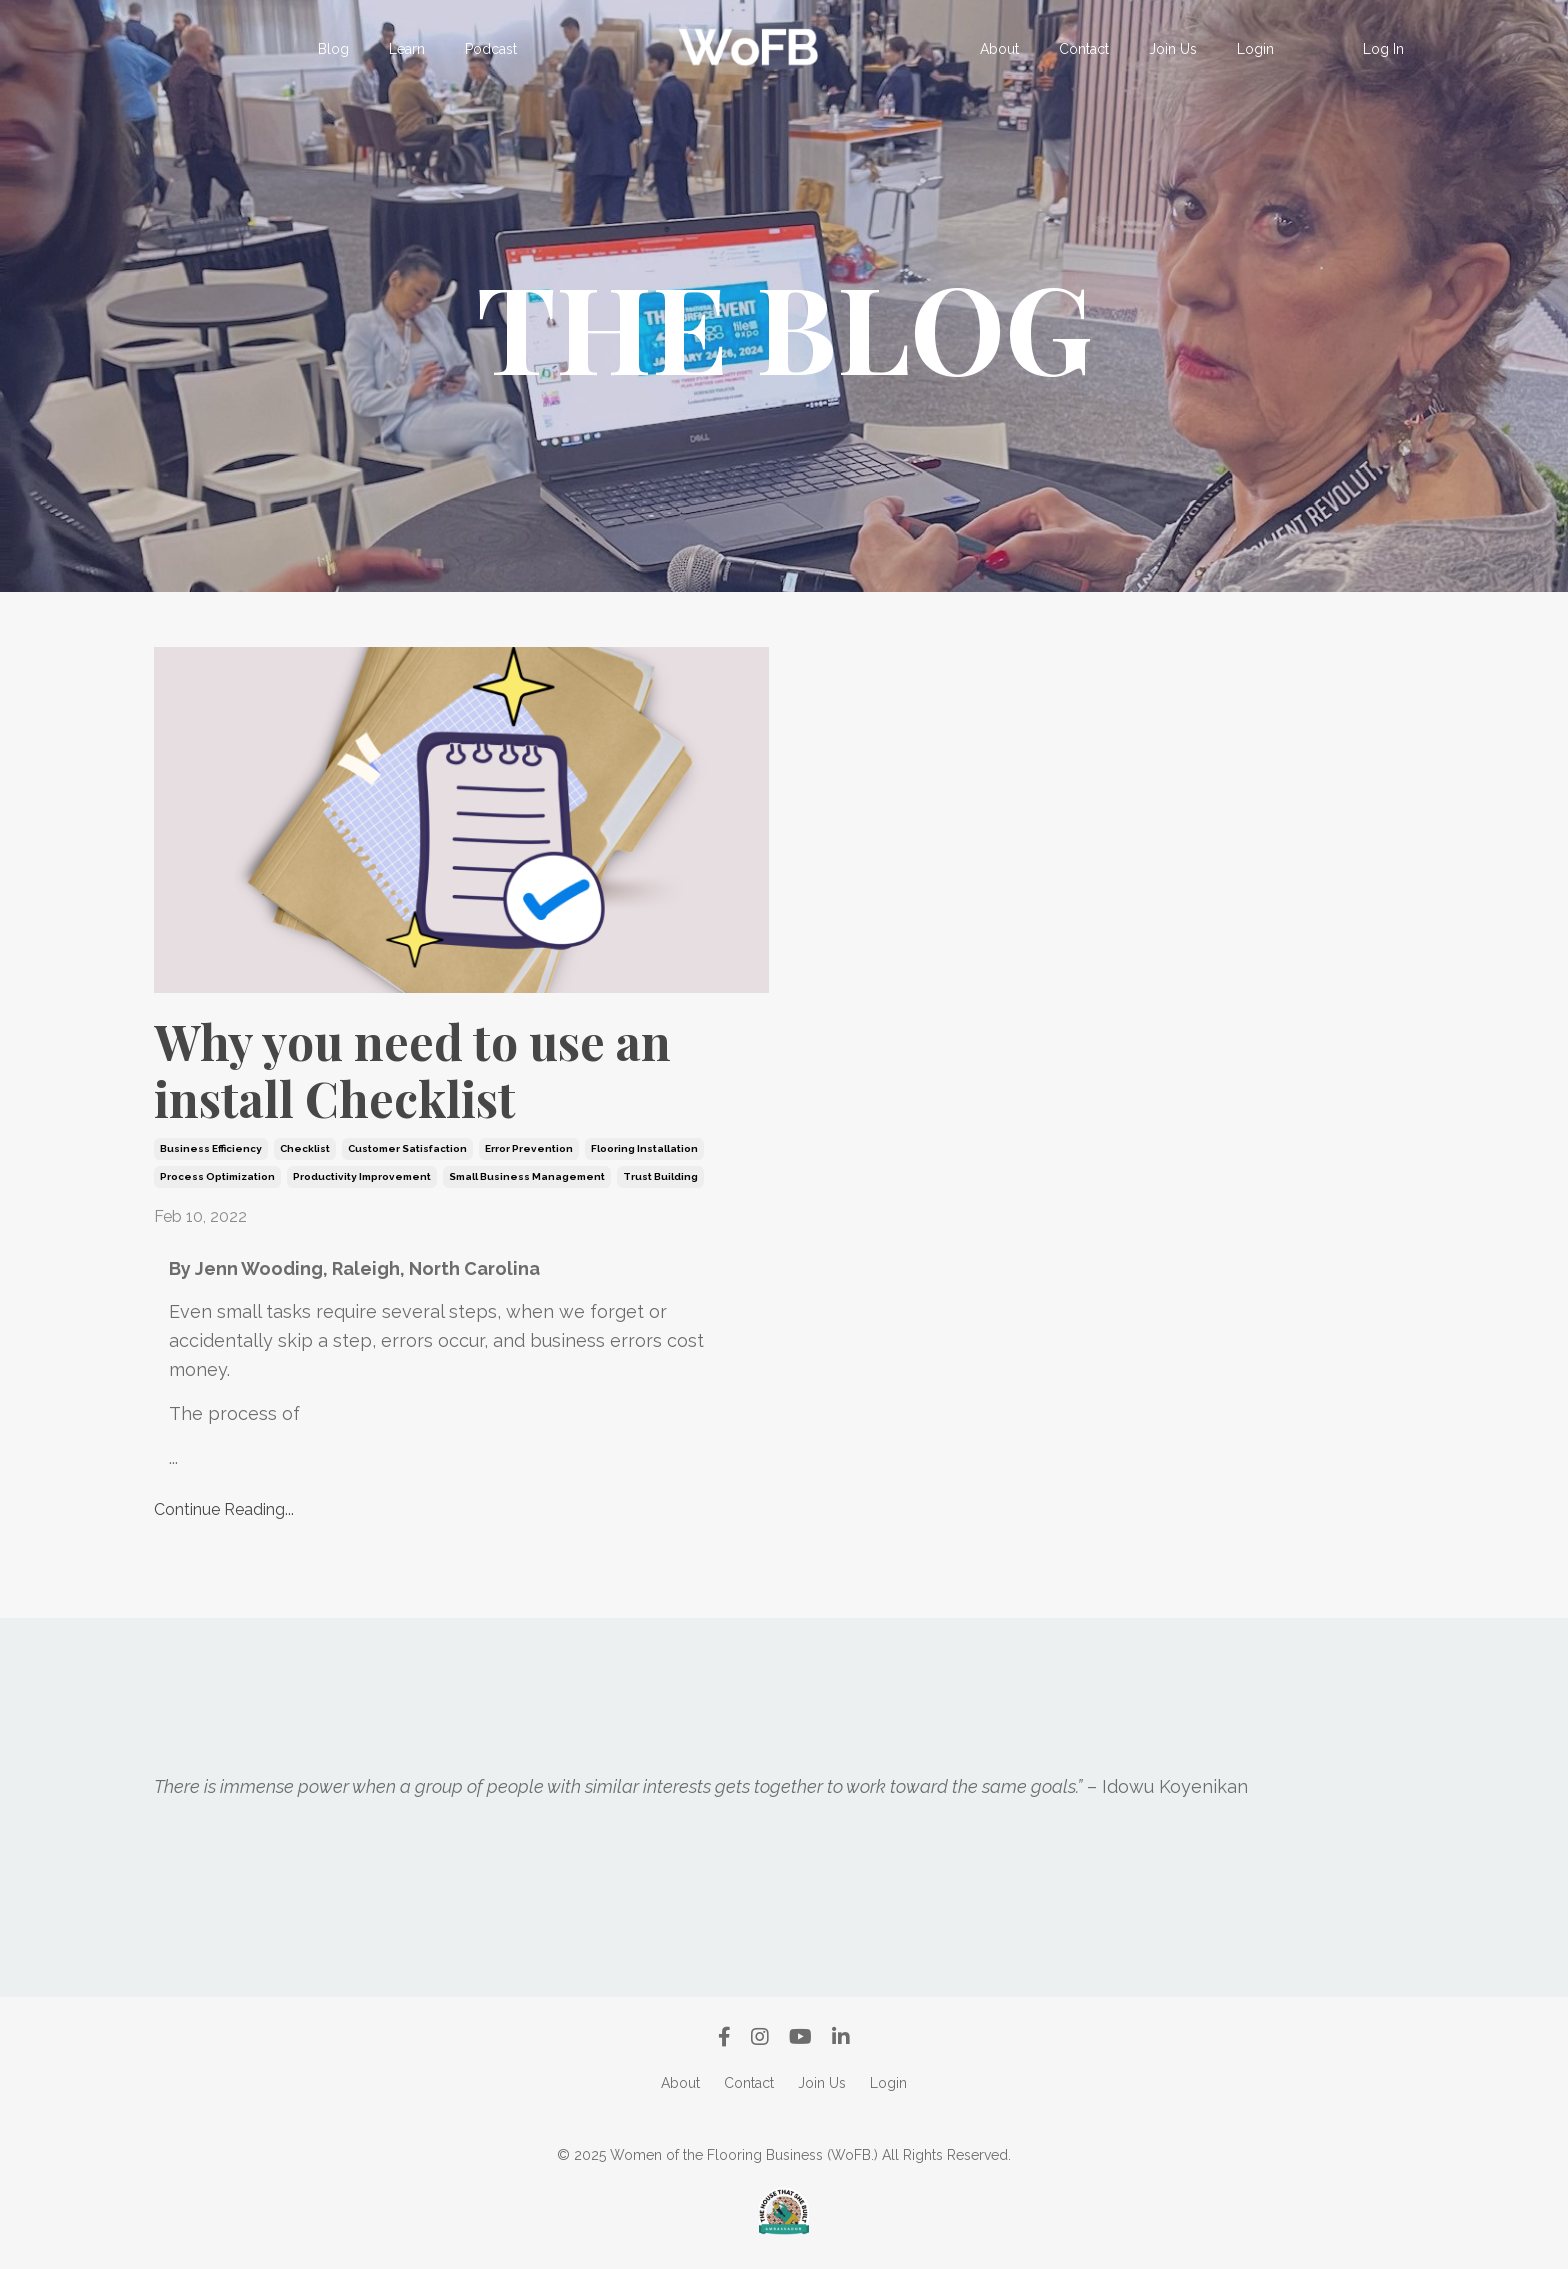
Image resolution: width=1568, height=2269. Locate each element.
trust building (660, 1176)
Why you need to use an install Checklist (412, 1070)
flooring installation (644, 1148)
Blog (333, 49)
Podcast (491, 49)
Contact (1084, 49)
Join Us (1173, 49)
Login (1255, 49)
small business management (527, 1176)
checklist (305, 1148)
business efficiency (211, 1148)
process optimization (217, 1176)
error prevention (529, 1148)
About (999, 49)
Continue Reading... (224, 1509)
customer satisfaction (407, 1148)
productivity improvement (362, 1176)
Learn (407, 49)
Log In (1383, 49)
